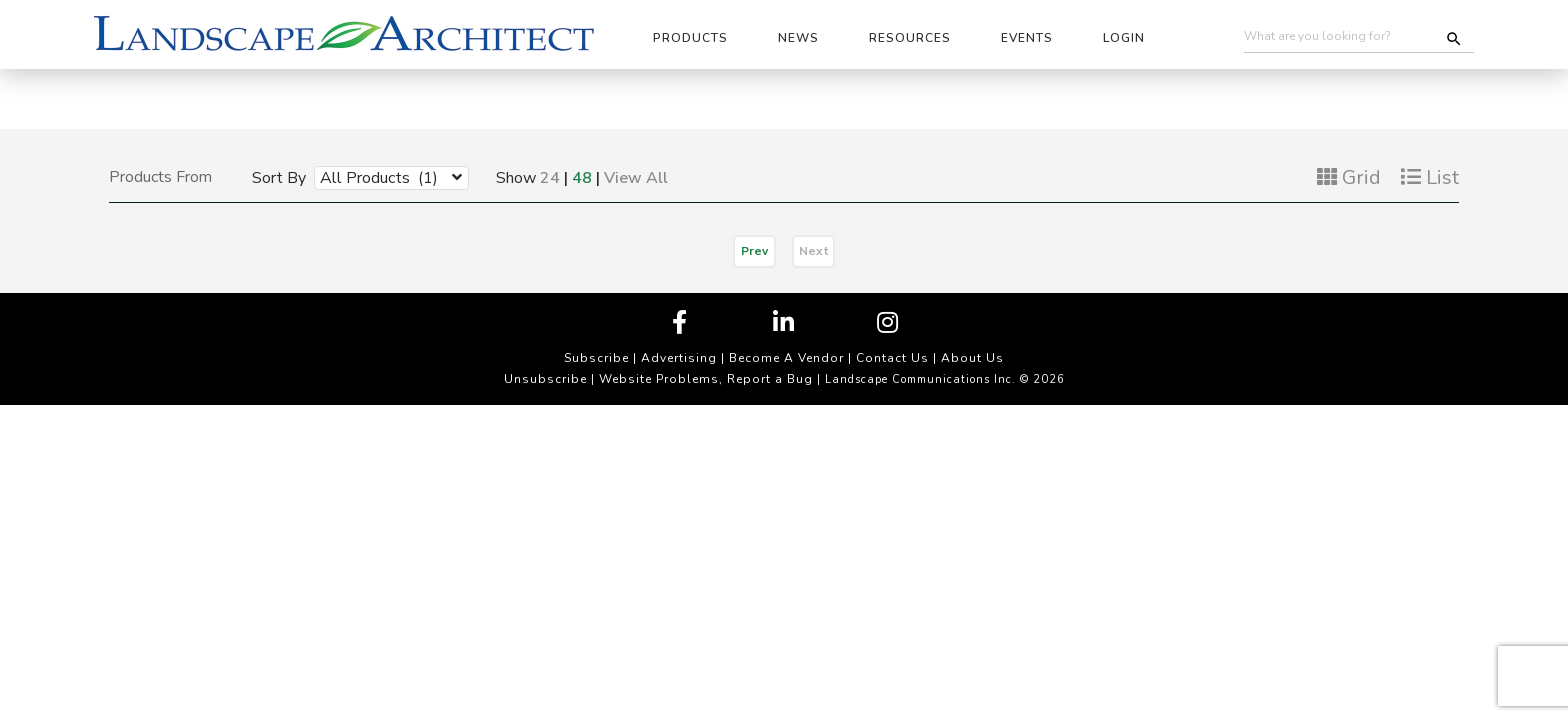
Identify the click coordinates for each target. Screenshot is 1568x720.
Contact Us (892, 358)
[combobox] (376, 177)
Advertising (679, 358)
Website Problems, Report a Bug (706, 379)
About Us (972, 358)
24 (550, 178)
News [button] (798, 38)
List (1430, 177)
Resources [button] (910, 38)
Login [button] (1124, 38)
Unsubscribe (545, 379)
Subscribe (596, 358)
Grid (1349, 177)
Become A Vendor (786, 358)
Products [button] (690, 38)
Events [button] (1027, 38)
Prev (754, 251)
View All (636, 178)
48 (582, 178)
